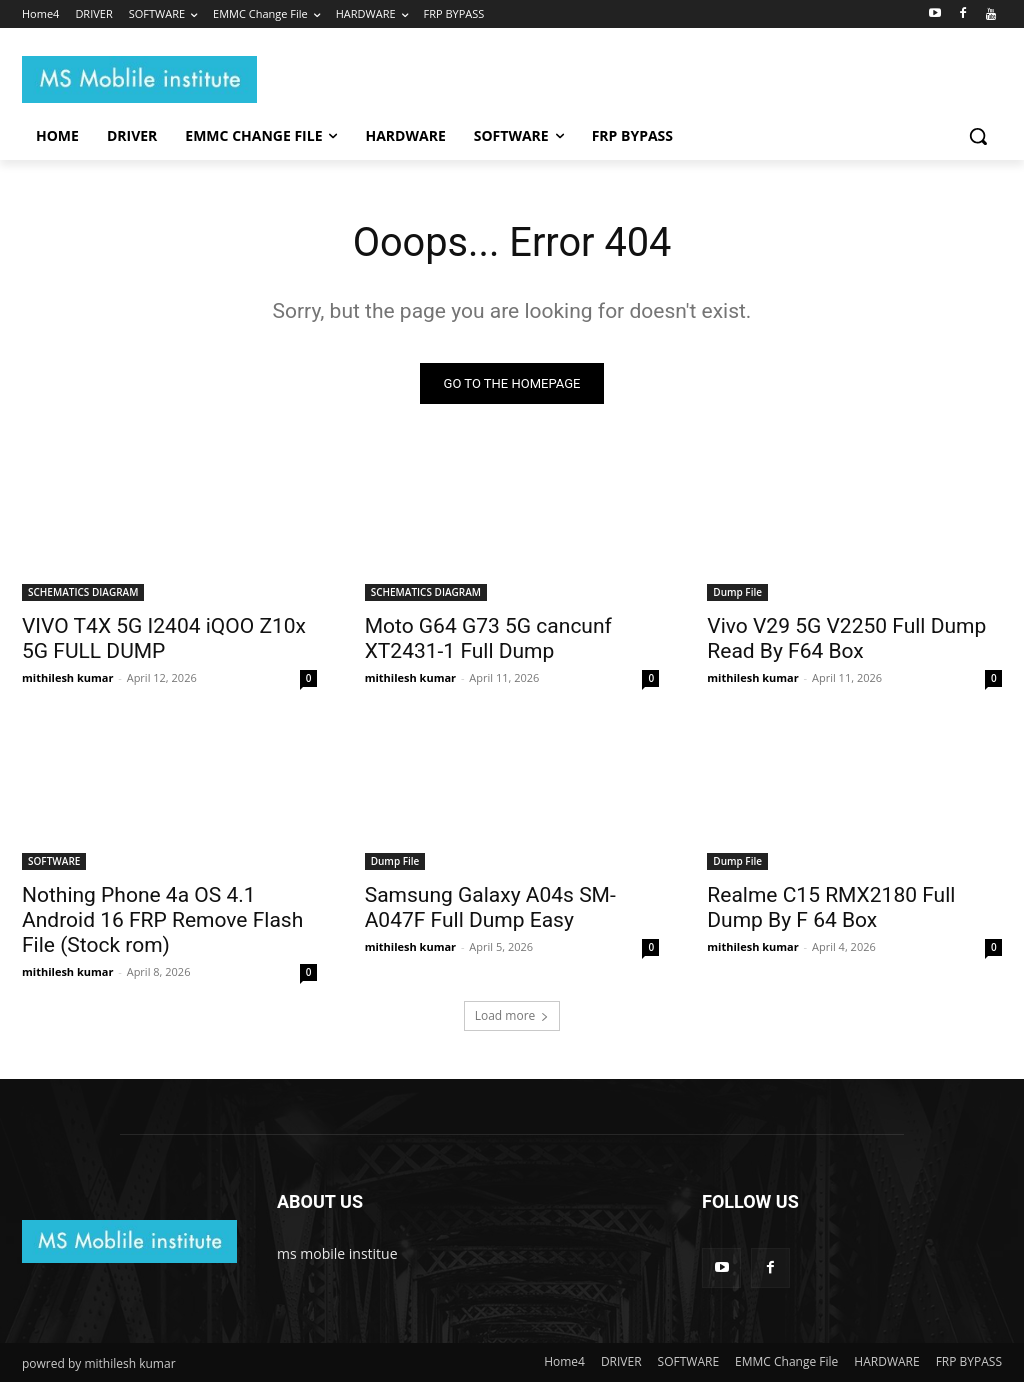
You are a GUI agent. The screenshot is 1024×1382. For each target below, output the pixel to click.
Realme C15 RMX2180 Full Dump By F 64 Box (831, 908)
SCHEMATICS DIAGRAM (83, 592)
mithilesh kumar (67, 677)
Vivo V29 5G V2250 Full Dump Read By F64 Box (846, 638)
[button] (978, 136)
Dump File (737, 592)
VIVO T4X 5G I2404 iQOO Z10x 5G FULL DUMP (164, 638)
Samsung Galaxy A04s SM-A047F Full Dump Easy (490, 908)
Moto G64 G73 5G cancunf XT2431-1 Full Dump (488, 638)
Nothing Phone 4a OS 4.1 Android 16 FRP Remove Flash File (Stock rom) (162, 921)
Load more (512, 1016)
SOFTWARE (54, 862)
